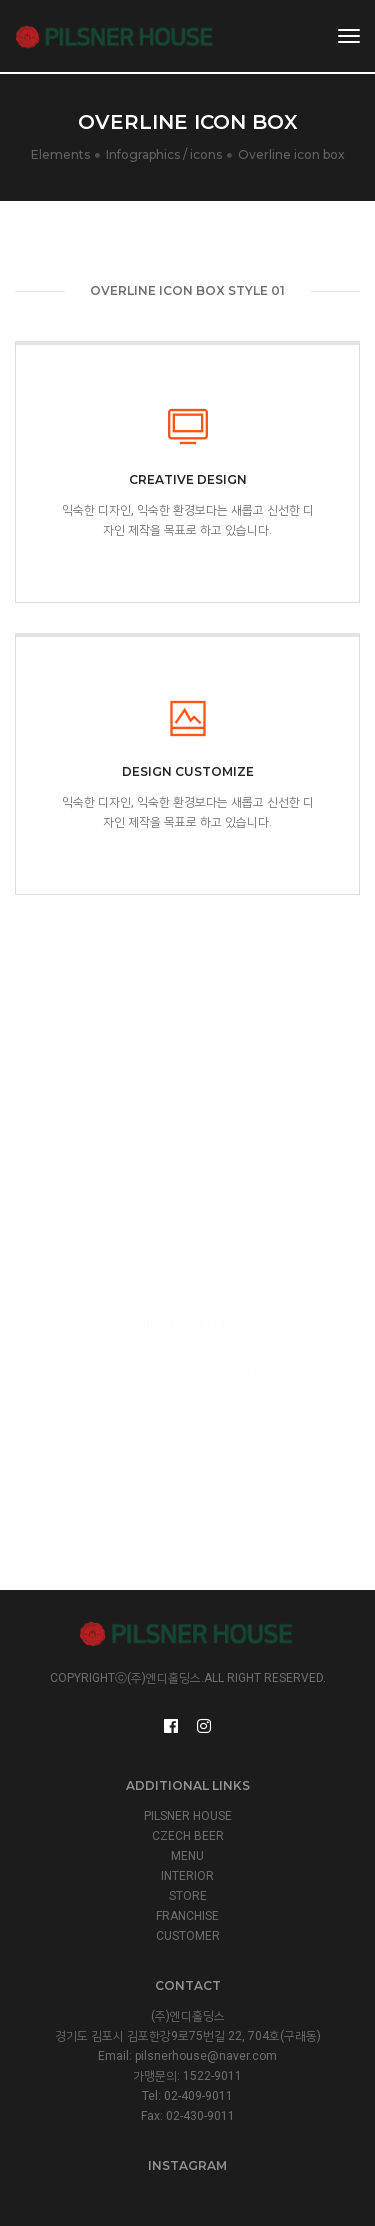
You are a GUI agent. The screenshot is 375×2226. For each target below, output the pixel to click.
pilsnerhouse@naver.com (206, 2056)
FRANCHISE (187, 1916)
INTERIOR (187, 1876)
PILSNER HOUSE (188, 1816)
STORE (188, 1896)
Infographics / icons (164, 154)
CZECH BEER (188, 1836)
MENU (187, 1856)
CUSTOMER (188, 1936)
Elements (60, 154)
